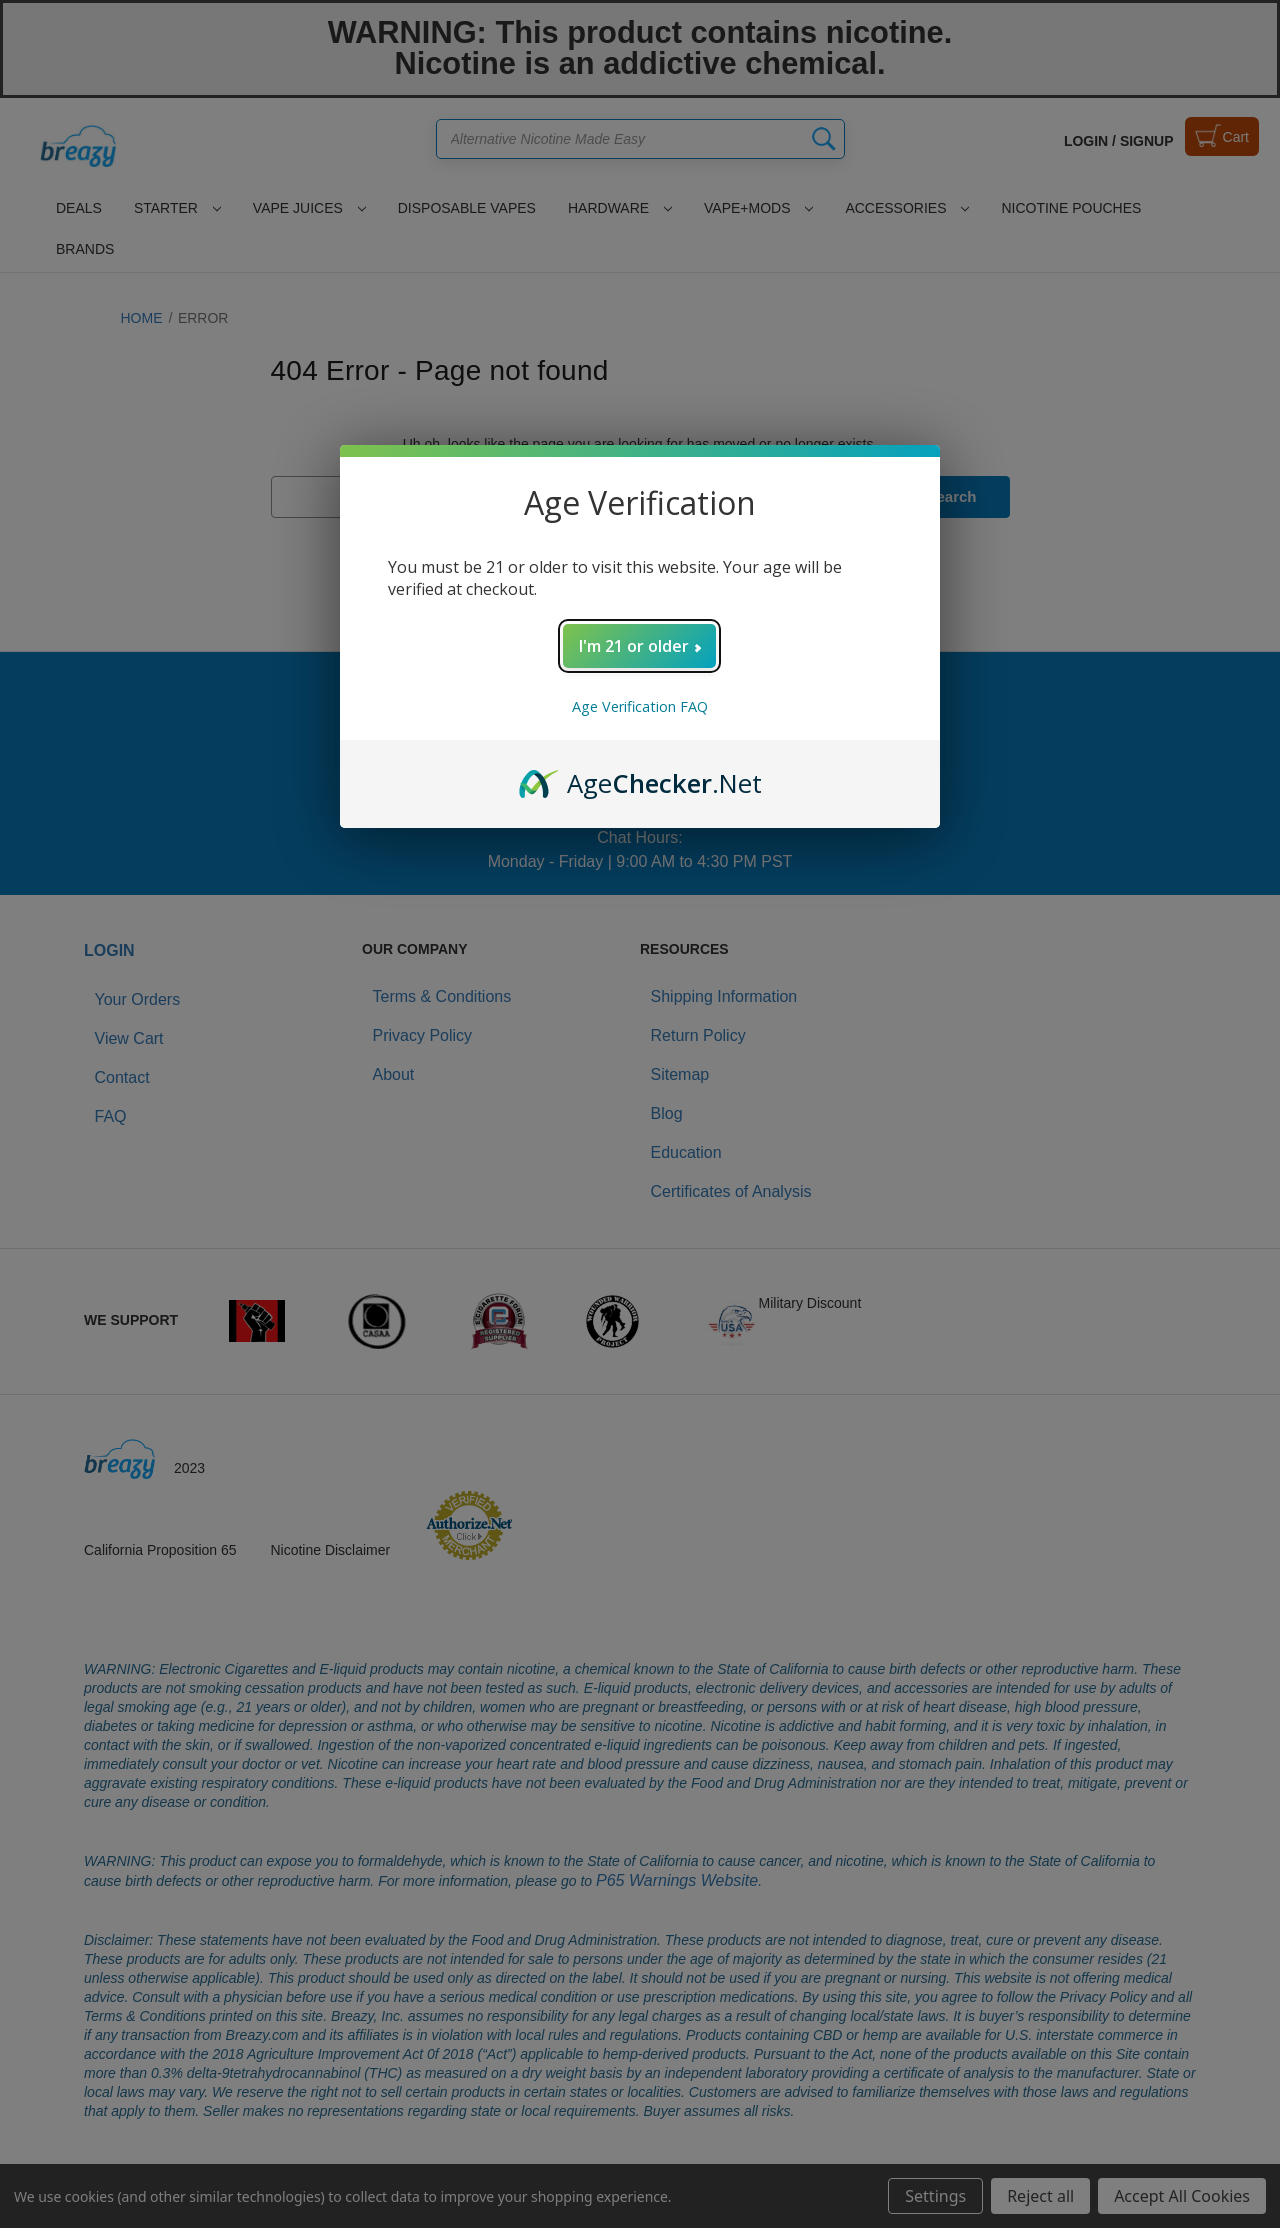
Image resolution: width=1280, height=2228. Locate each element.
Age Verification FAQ (640, 706)
